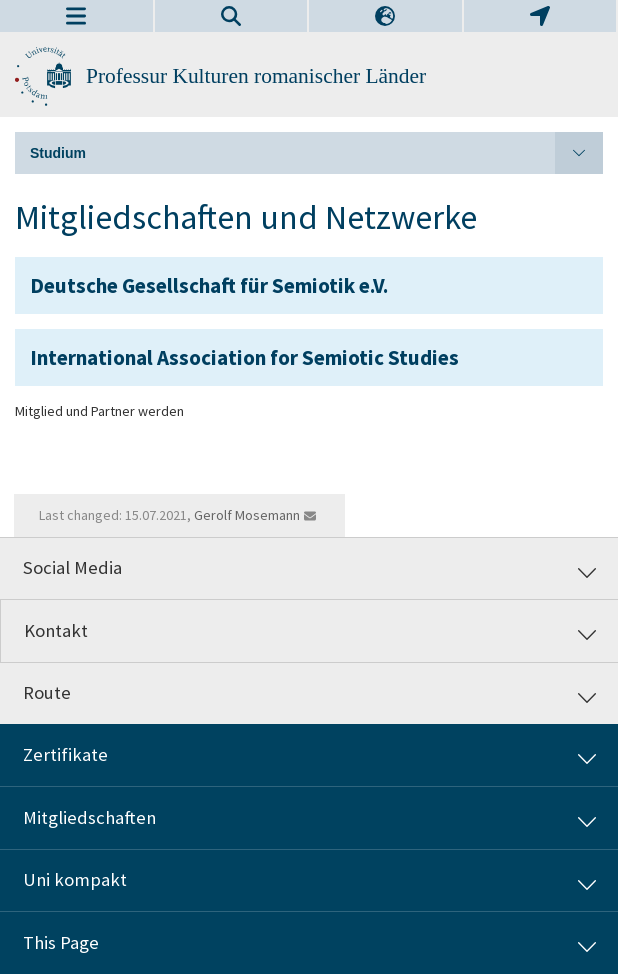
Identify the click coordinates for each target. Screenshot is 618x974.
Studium (316, 153)
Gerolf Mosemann (247, 515)
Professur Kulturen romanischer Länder (256, 76)
